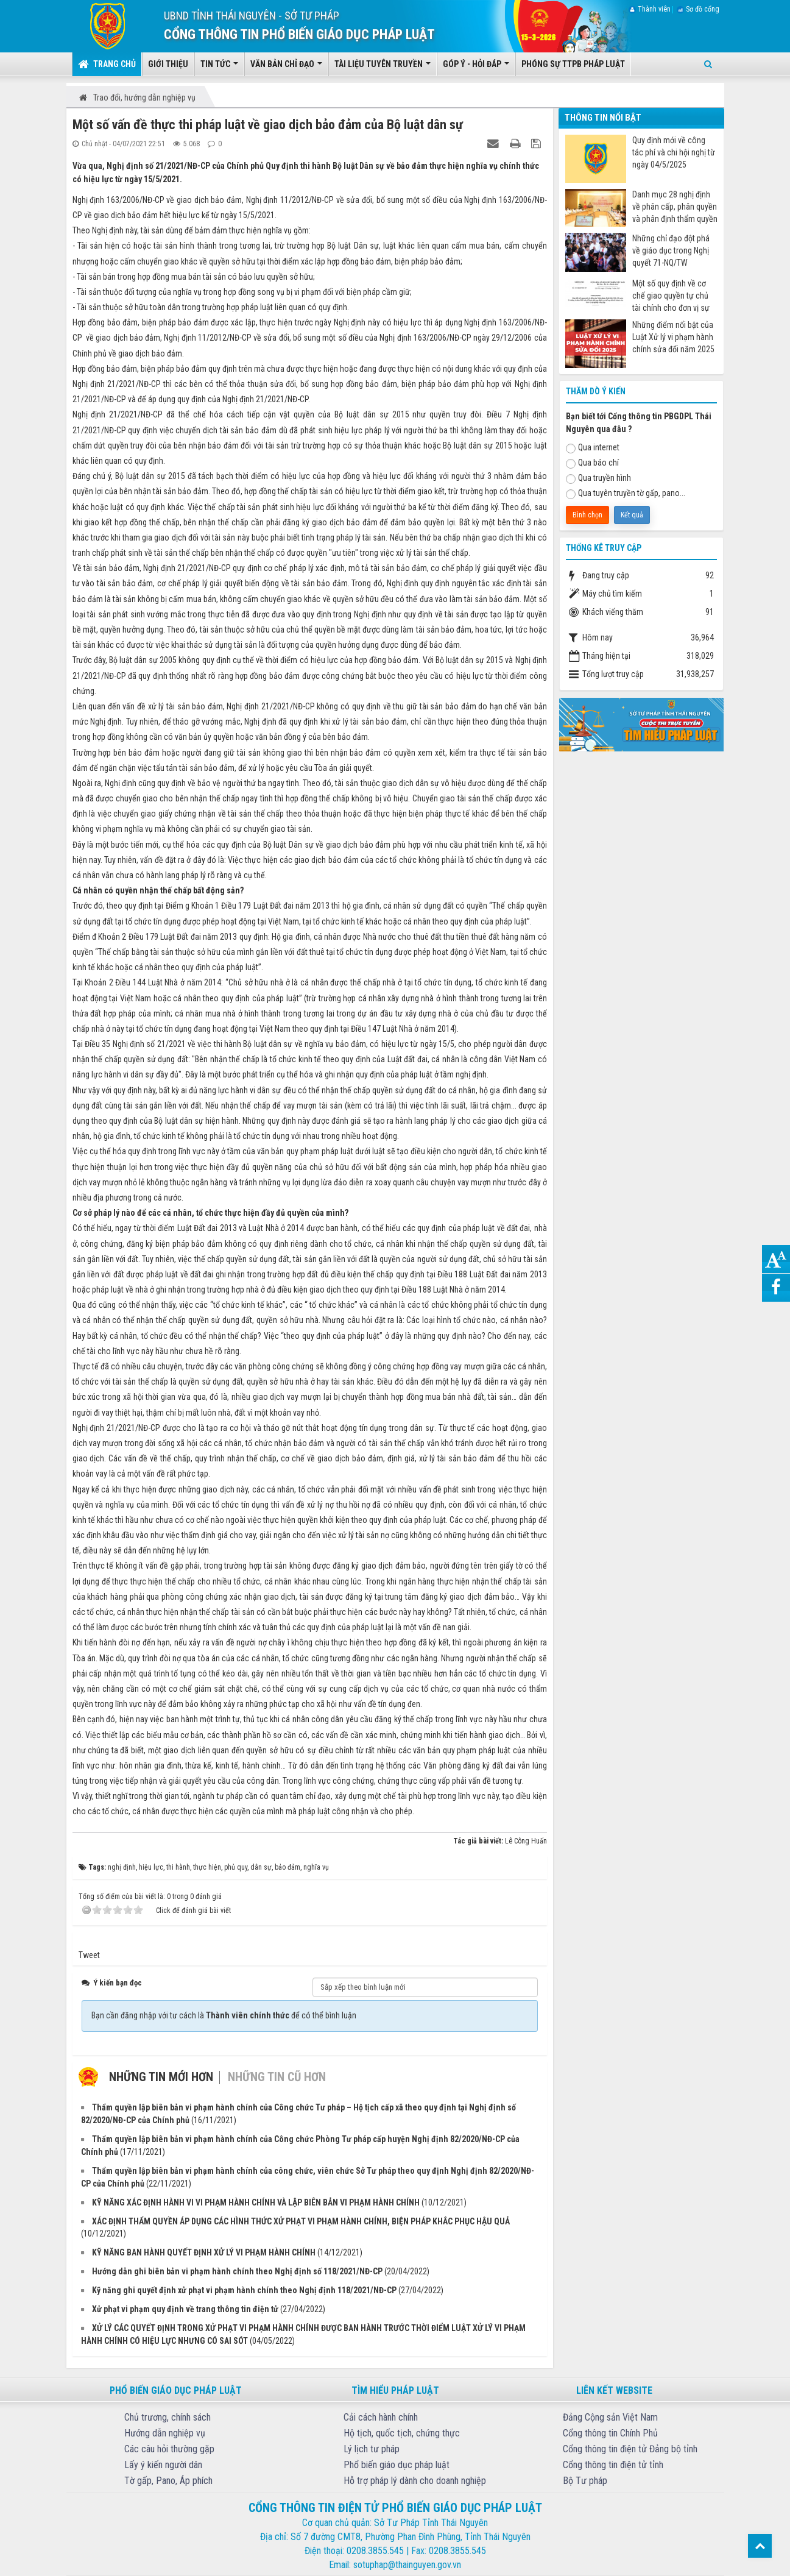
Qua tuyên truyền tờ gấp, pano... (625, 493)
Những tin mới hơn (161, 2077)
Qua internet (592, 447)
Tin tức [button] (219, 67)
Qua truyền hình (598, 478)
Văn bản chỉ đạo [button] (286, 67)
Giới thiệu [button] (168, 64)
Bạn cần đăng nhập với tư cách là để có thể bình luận (223, 2015)
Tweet (89, 1955)
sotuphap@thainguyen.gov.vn (407, 2565)
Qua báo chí (592, 463)
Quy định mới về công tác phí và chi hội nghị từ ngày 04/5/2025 (673, 152)
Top (760, 2546)
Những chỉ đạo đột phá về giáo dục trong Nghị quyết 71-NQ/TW (671, 250)
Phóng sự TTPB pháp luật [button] (573, 64)
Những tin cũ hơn (277, 2077)
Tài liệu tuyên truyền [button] (382, 67)
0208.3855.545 (375, 2550)
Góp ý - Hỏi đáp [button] (476, 67)
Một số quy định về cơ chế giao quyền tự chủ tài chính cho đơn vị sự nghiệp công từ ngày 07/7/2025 (671, 296)
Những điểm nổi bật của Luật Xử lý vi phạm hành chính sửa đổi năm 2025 (673, 337)
